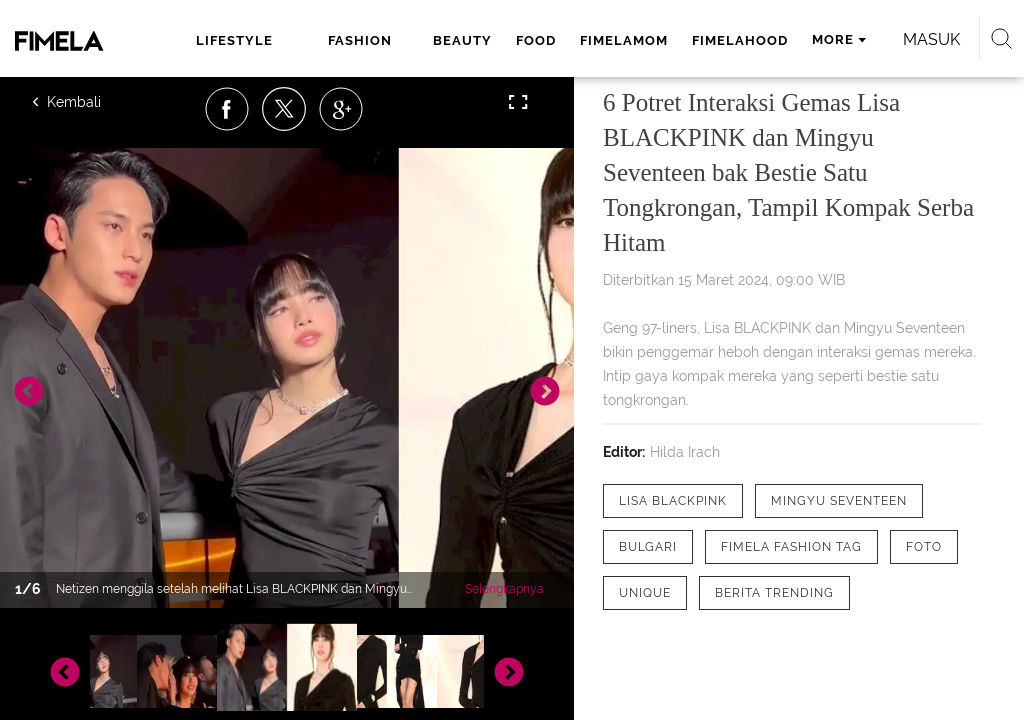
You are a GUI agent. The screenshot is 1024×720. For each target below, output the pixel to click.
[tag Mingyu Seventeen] (839, 501)
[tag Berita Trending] (774, 593)
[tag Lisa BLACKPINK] (673, 501)
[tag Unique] (645, 593)
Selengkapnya (504, 589)
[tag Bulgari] (648, 547)
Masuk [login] (931, 39)
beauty (462, 40)
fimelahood (740, 40)
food (536, 40)
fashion (360, 40)
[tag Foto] (924, 547)
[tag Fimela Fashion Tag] (791, 547)
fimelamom (624, 40)
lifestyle (234, 40)
